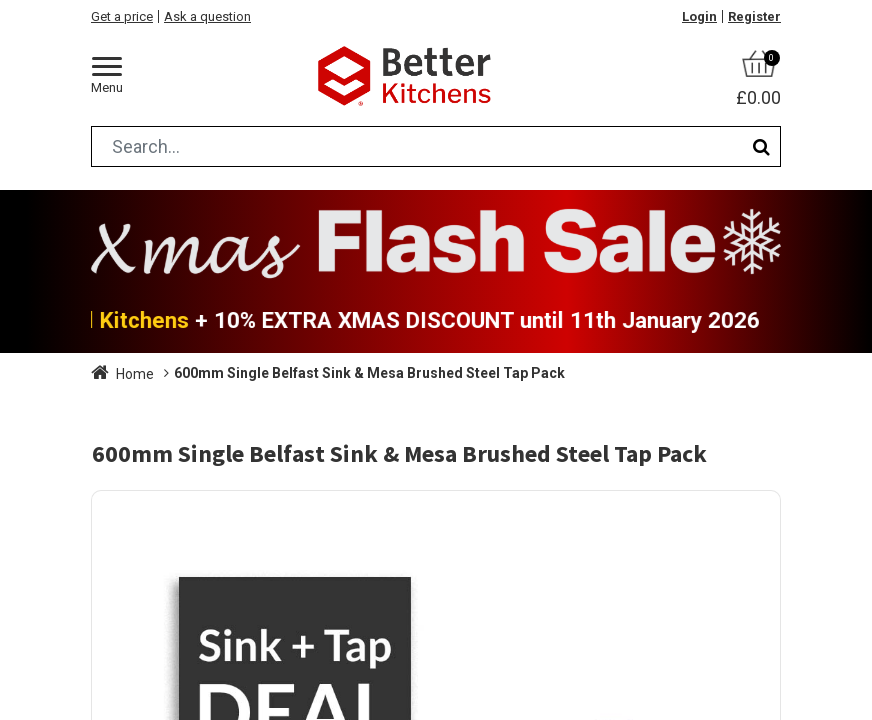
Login (699, 16)
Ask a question (207, 16)
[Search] (761, 146)
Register (754, 16)
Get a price (122, 16)
